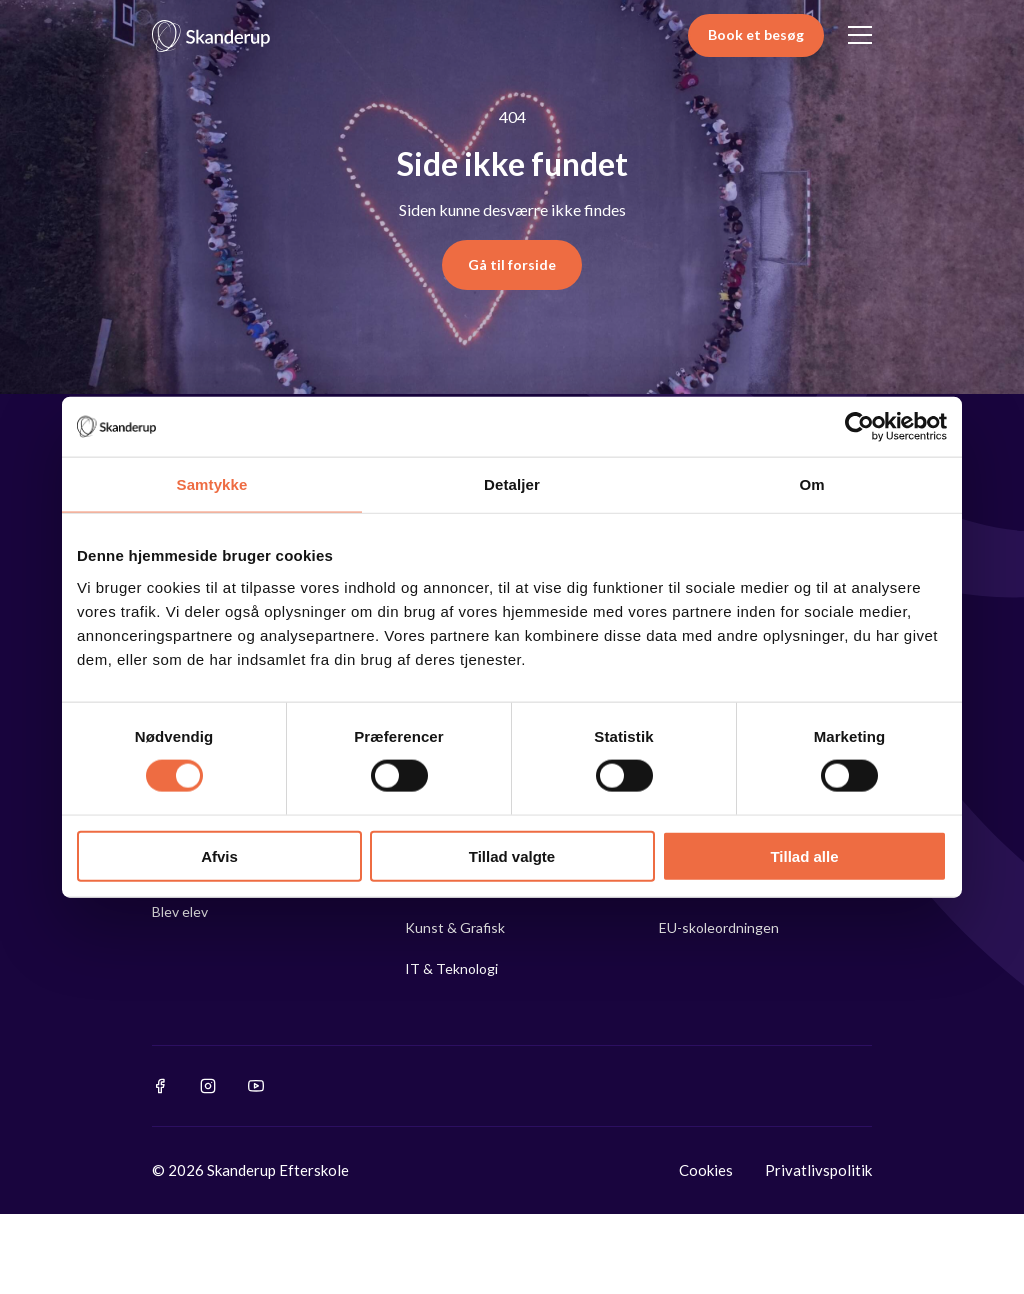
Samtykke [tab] (212, 484)
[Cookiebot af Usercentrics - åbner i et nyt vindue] (859, 427)
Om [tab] (811, 484)
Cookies (706, 1170)
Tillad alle (804, 855)
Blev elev (180, 911)
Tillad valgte (512, 855)
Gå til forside (512, 264)
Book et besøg (756, 34)
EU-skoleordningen (719, 927)
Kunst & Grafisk (455, 927)
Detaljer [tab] (512, 484)
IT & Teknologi (451, 968)
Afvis (219, 855)
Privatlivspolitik (818, 1170)
